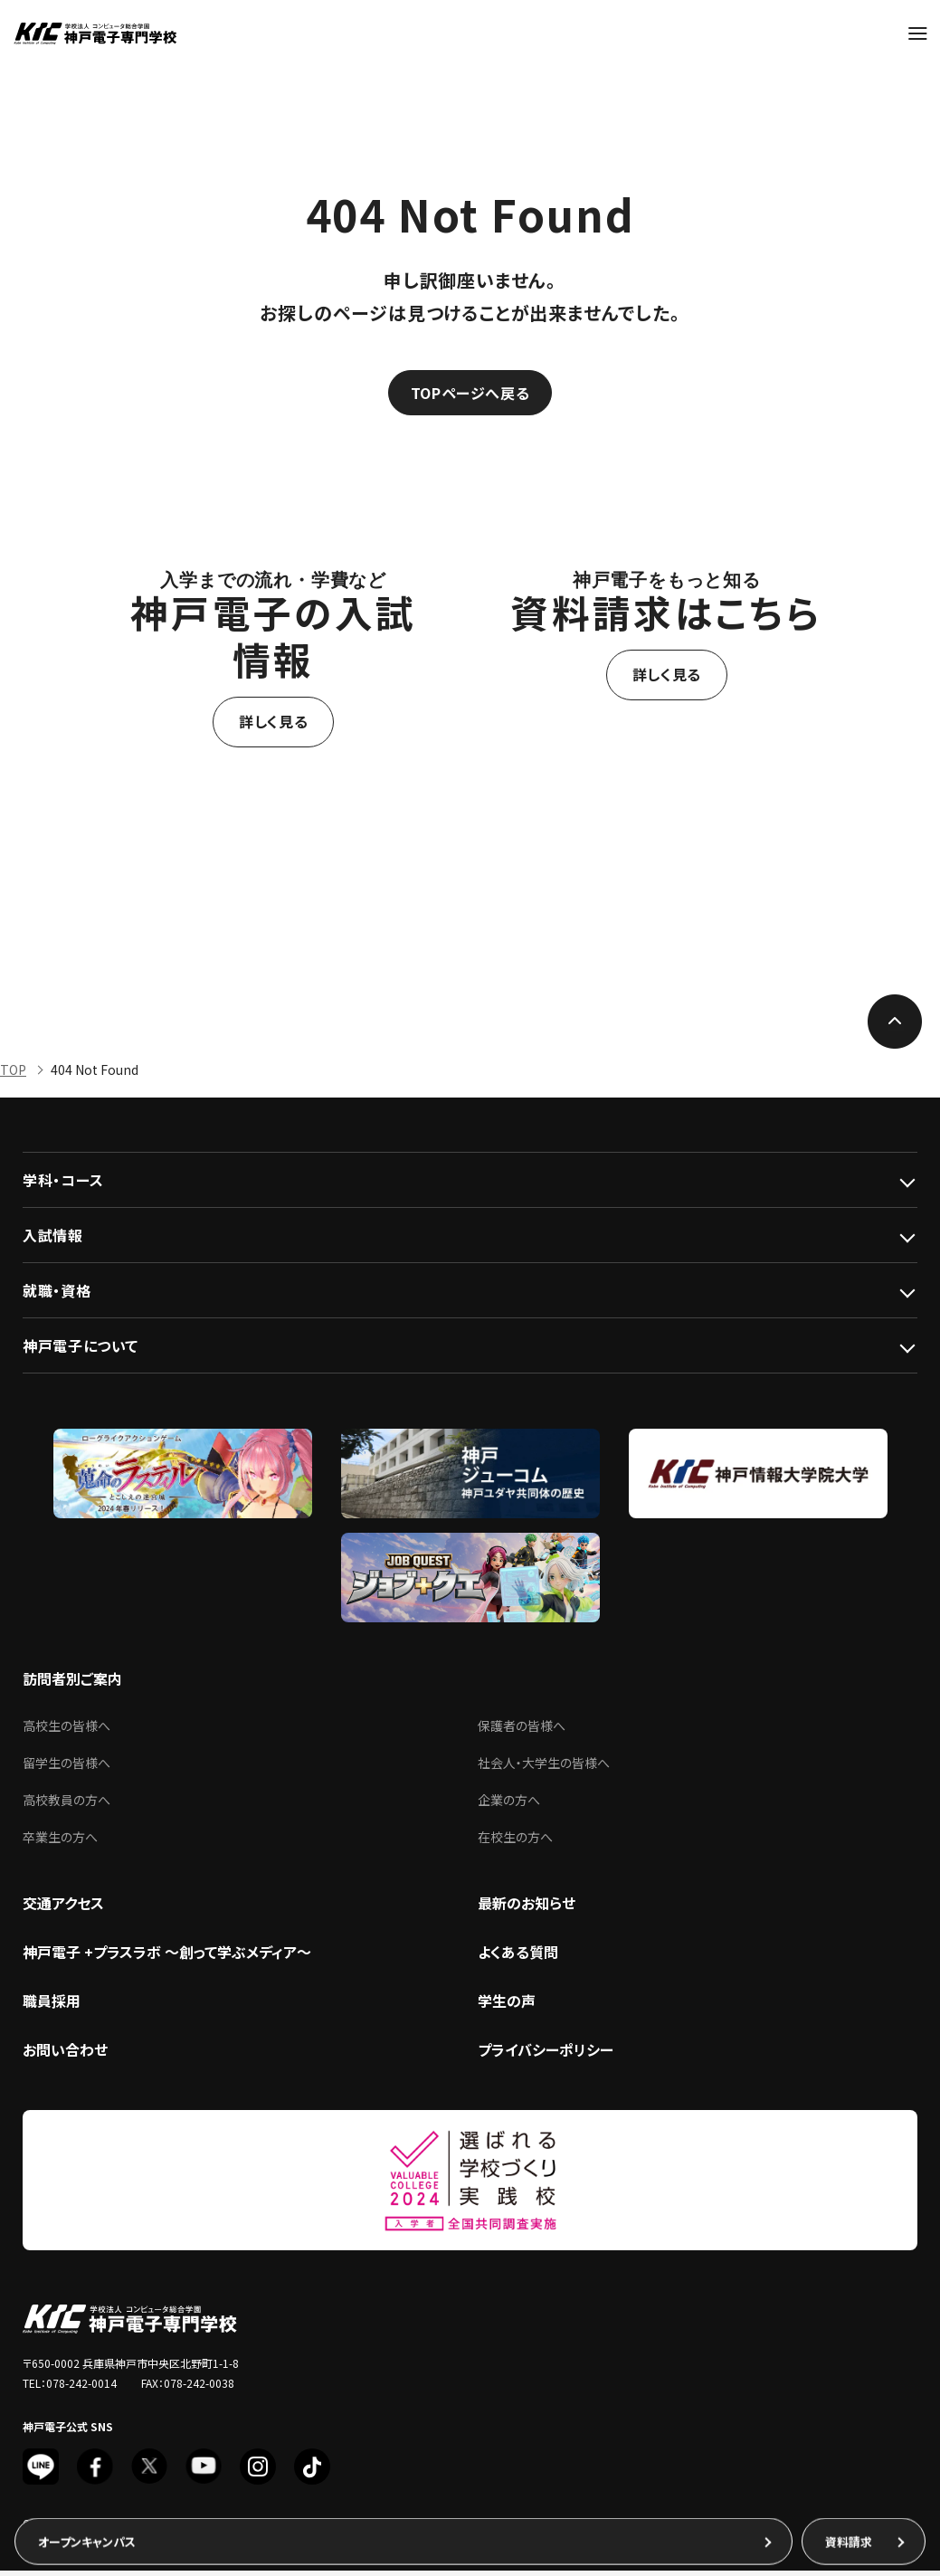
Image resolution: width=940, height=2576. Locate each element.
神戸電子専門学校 (95, 33)
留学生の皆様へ (66, 1768)
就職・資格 (56, 1296)
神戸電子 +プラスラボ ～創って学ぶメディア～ (167, 1957)
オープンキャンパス (87, 2538)
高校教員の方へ (66, 1805)
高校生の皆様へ (66, 1731)
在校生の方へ (515, 1842)
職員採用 (52, 2006)
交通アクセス (63, 1908)
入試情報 (53, 1240)
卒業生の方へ (60, 1842)
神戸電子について (80, 1351)
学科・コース (63, 1185)
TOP (13, 1075)
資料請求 (848, 2538)
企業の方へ (509, 1805)
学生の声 (507, 2006)
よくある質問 (518, 1957)
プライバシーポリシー (545, 2055)
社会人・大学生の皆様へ (544, 1768)
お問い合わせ (65, 2055)
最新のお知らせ (526, 1908)
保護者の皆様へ (521, 1731)
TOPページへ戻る (470, 394)
